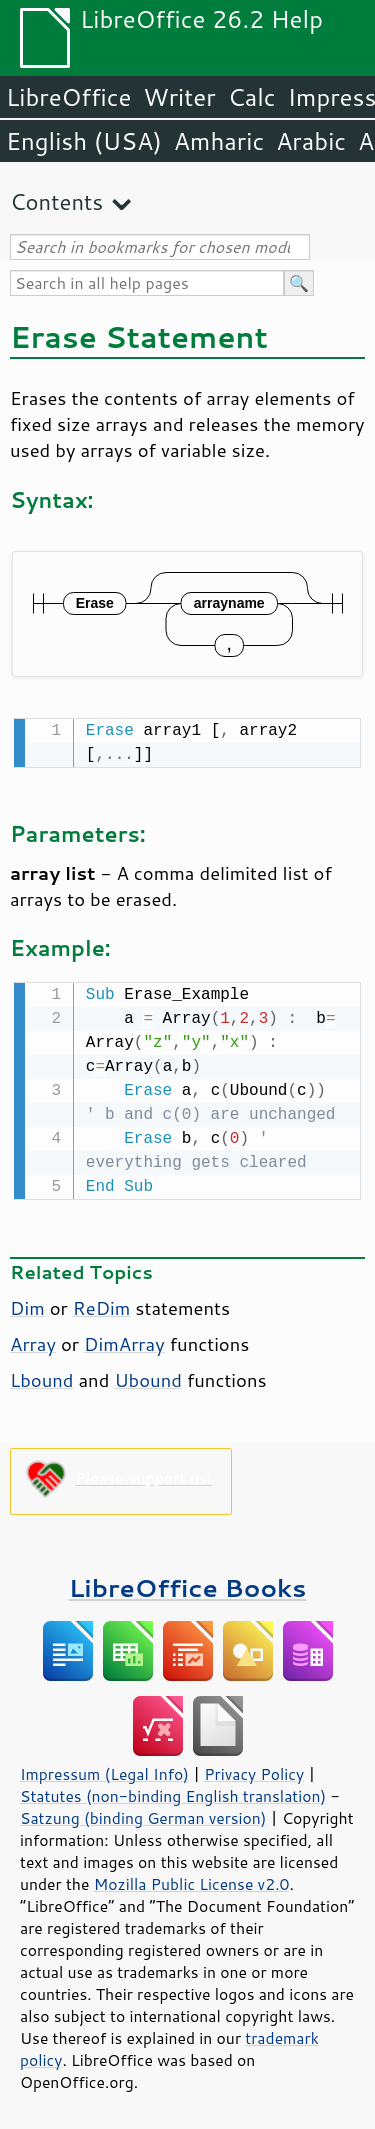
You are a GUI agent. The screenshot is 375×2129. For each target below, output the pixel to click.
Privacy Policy (254, 1770)
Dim (27, 1304)
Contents (56, 201)
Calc (252, 97)
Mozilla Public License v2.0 (192, 1880)
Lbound (41, 1376)
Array (33, 1340)
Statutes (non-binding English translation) (173, 1792)
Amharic (219, 141)
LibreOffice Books (188, 1583)
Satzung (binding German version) (143, 1814)
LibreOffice (68, 97)
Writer (179, 97)
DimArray (124, 1340)
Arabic (311, 141)
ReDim (102, 1304)
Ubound (148, 1376)
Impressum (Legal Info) (104, 1770)
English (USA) (84, 141)
